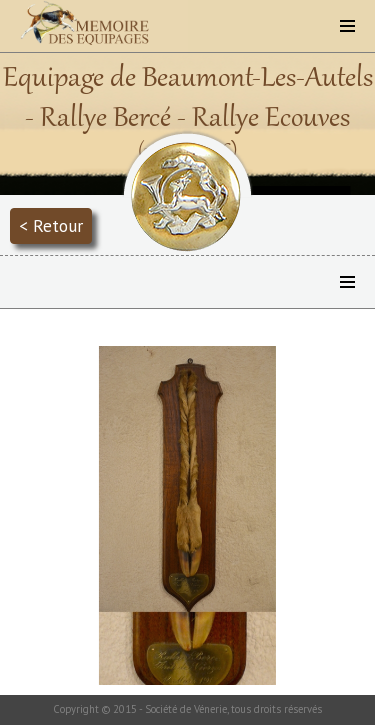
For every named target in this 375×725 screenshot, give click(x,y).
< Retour (51, 225)
